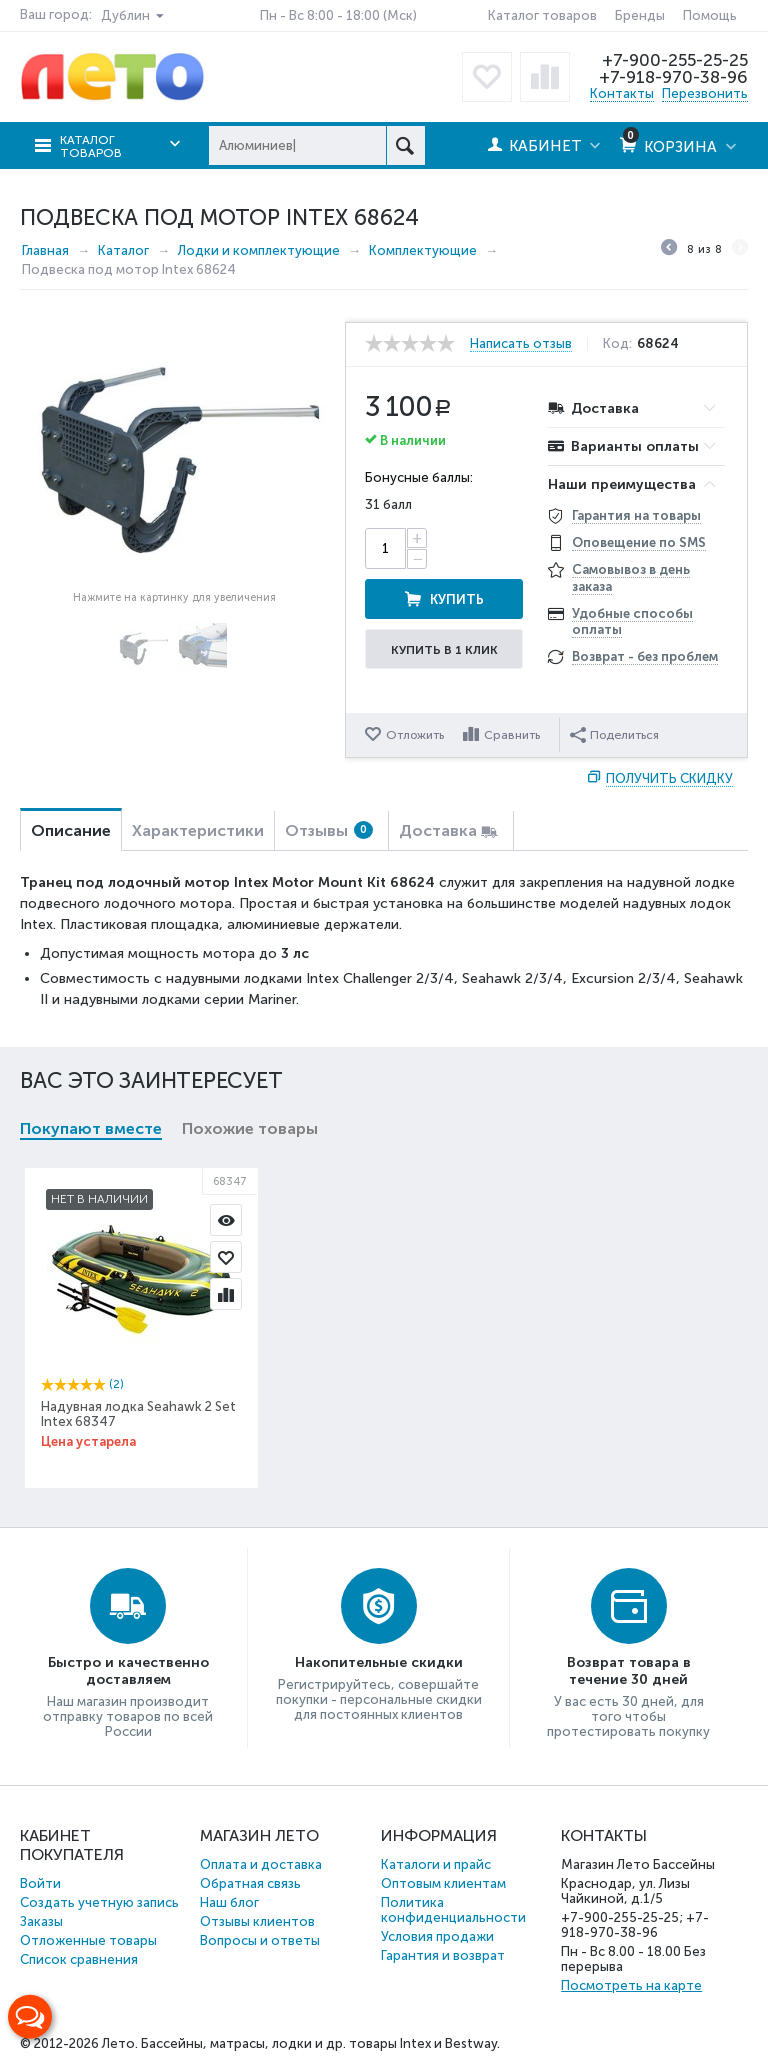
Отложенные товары (88, 1940)
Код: (617, 344)
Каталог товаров (542, 15)
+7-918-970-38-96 (673, 77)
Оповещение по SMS (639, 542)
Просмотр (226, 1220)
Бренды (640, 15)
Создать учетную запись (99, 1902)
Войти (40, 1883)
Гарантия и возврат (443, 1955)
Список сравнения (79, 1959)
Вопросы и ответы (260, 1940)
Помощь (710, 15)
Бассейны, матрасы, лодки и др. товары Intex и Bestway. (320, 2043)
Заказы (41, 1921)
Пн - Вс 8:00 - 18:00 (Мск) (338, 15)
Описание (71, 830)
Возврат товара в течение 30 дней (629, 1671)
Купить (457, 599)
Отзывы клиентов (257, 1921)
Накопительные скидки (379, 1662)
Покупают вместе (91, 1128)
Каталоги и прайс (436, 1864)
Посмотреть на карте (631, 1985)
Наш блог (229, 1902)
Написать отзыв (521, 344)
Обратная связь (250, 1883)
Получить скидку (669, 778)
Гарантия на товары (636, 515)
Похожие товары (250, 1128)
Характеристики (198, 830)
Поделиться (614, 735)
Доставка (438, 830)
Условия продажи (437, 1936)
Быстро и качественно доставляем (128, 1671)
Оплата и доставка (261, 1864)
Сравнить (512, 735)
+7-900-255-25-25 (675, 60)
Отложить (415, 735)
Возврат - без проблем (645, 656)
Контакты (622, 93)
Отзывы (329, 830)
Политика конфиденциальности (453, 1910)
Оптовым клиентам (443, 1883)
